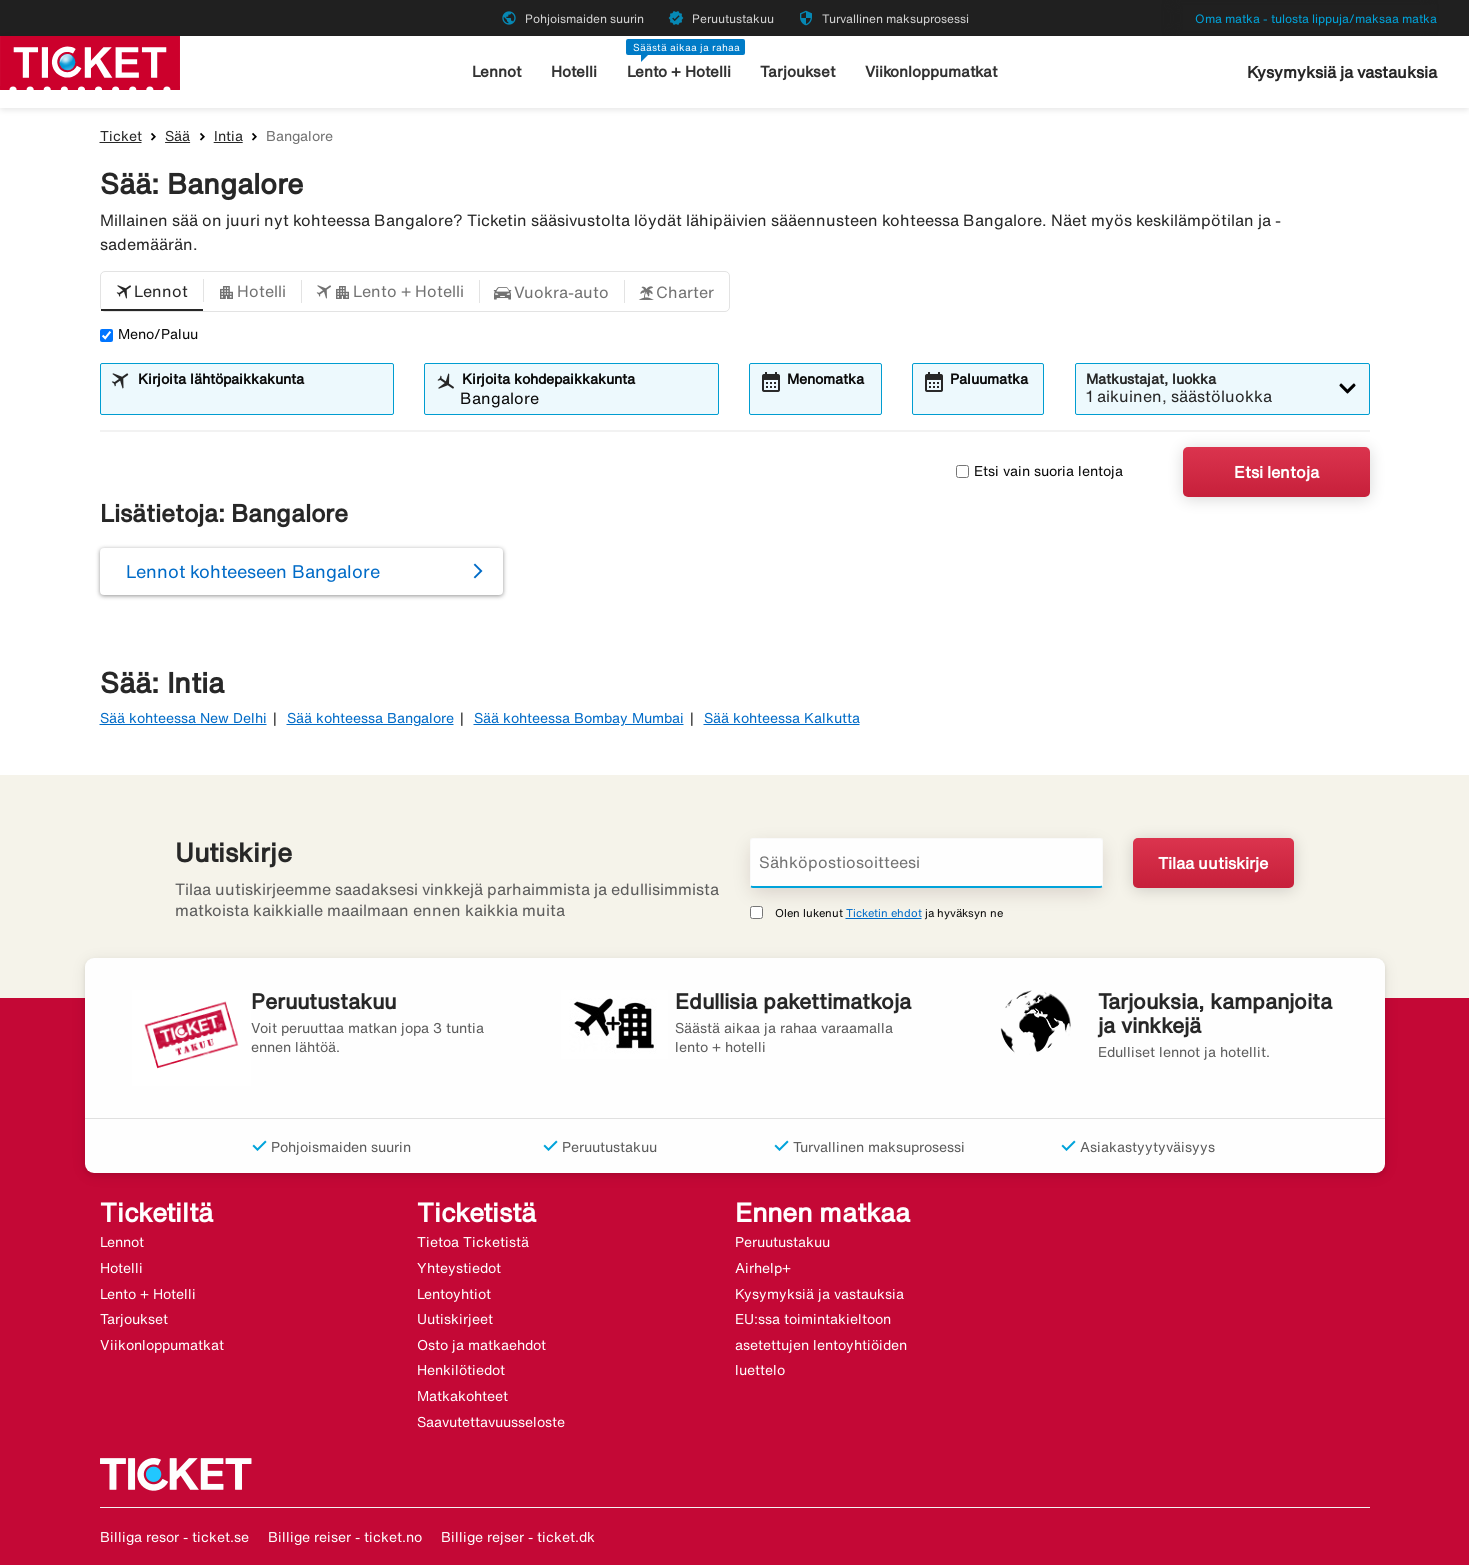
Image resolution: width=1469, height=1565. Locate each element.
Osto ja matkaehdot (481, 1345)
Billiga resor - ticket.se (174, 1537)
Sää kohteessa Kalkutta (782, 718)
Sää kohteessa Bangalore (370, 718)
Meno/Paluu (149, 334)
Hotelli (574, 71)
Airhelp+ (763, 1268)
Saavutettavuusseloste (491, 1422)
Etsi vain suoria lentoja (1039, 471)
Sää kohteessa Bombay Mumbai (579, 718)
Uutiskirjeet (455, 1319)
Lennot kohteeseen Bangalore (253, 571)
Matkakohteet (462, 1396)
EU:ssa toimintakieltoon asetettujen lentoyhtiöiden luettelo (821, 1344)
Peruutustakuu (782, 1242)
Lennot (496, 71)
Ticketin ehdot (884, 912)
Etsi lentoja (1276, 472)
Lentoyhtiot (454, 1294)
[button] (152, 292)
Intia (228, 136)
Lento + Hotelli (679, 71)
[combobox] (259, 398)
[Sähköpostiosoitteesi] (926, 863)
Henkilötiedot (461, 1370)
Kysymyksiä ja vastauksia (1342, 72)
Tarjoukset (797, 71)
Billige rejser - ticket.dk (518, 1537)
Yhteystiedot (459, 1268)
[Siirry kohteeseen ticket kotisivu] (90, 61)
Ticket (121, 136)
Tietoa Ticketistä (473, 1242)
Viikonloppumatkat (931, 71)
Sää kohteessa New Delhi (183, 718)
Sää (177, 136)
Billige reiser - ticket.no (345, 1537)
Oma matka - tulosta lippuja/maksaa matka (1316, 18)
